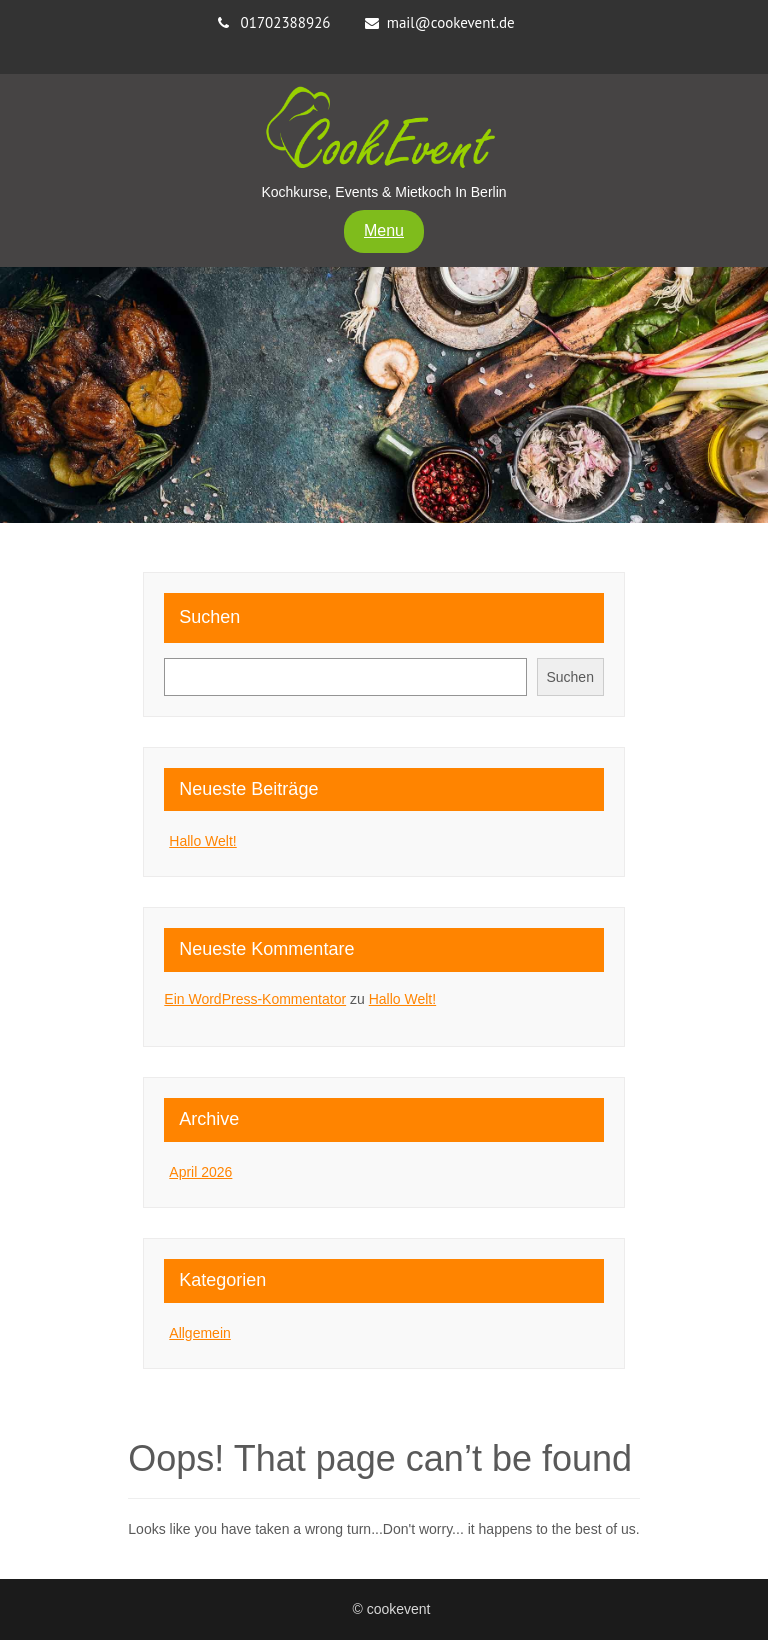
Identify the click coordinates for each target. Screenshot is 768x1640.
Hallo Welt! (202, 841)
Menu (384, 230)
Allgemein (199, 1333)
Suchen (209, 617)
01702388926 (286, 22)
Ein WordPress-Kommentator (255, 999)
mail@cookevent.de (451, 22)
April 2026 (200, 1172)
